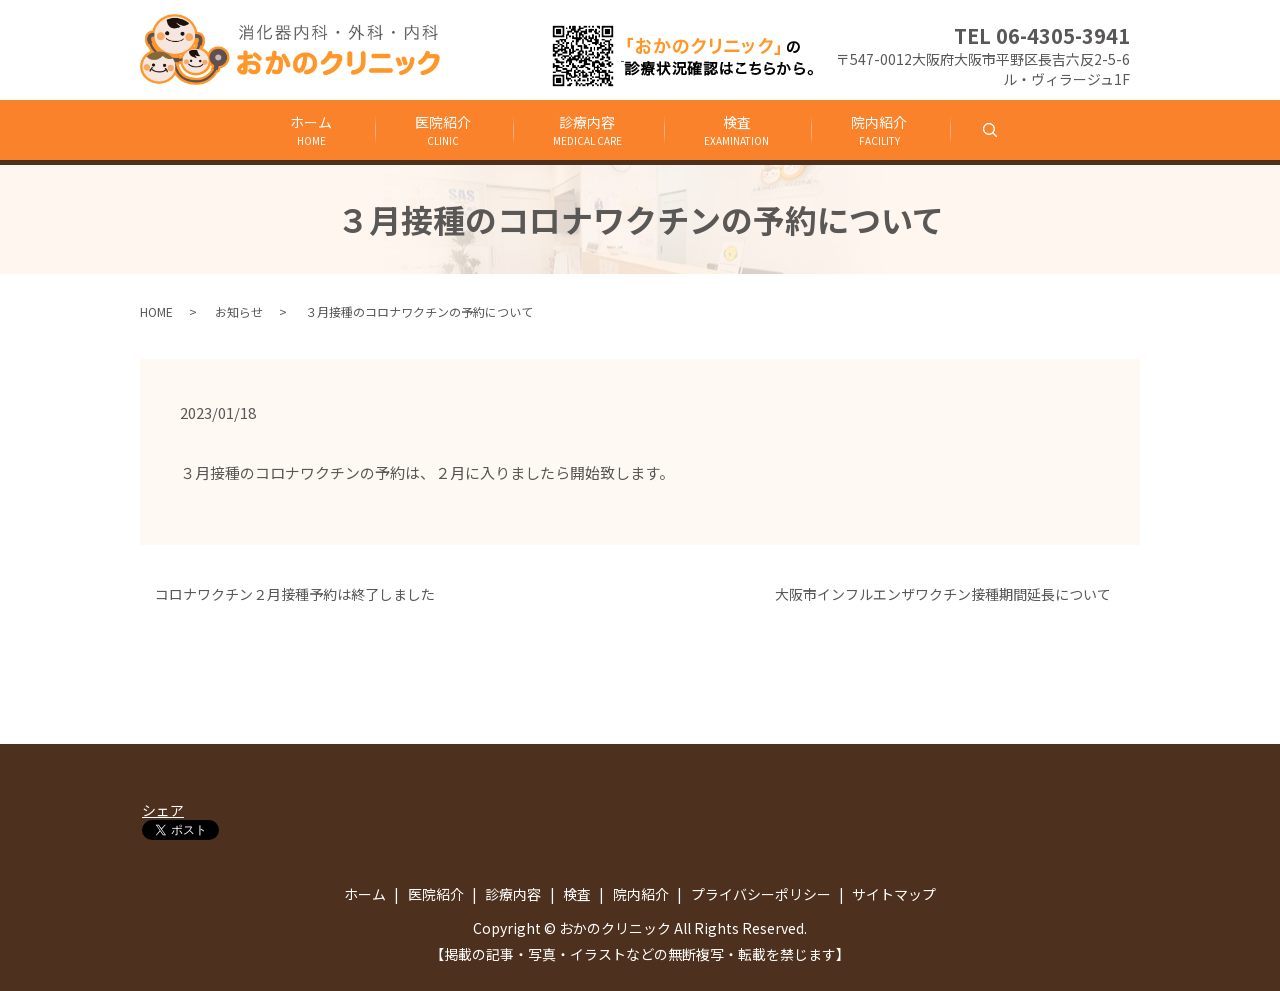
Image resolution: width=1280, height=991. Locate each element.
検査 (737, 130)
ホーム (307, 130)
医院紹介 (440, 130)
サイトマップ (894, 894)
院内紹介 (882, 130)
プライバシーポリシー (761, 894)
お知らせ (239, 311)
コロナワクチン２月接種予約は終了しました (295, 594)
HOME (156, 311)
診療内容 (586, 130)
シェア (163, 810)
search (1015, 129)
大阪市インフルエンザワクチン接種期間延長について (950, 594)
